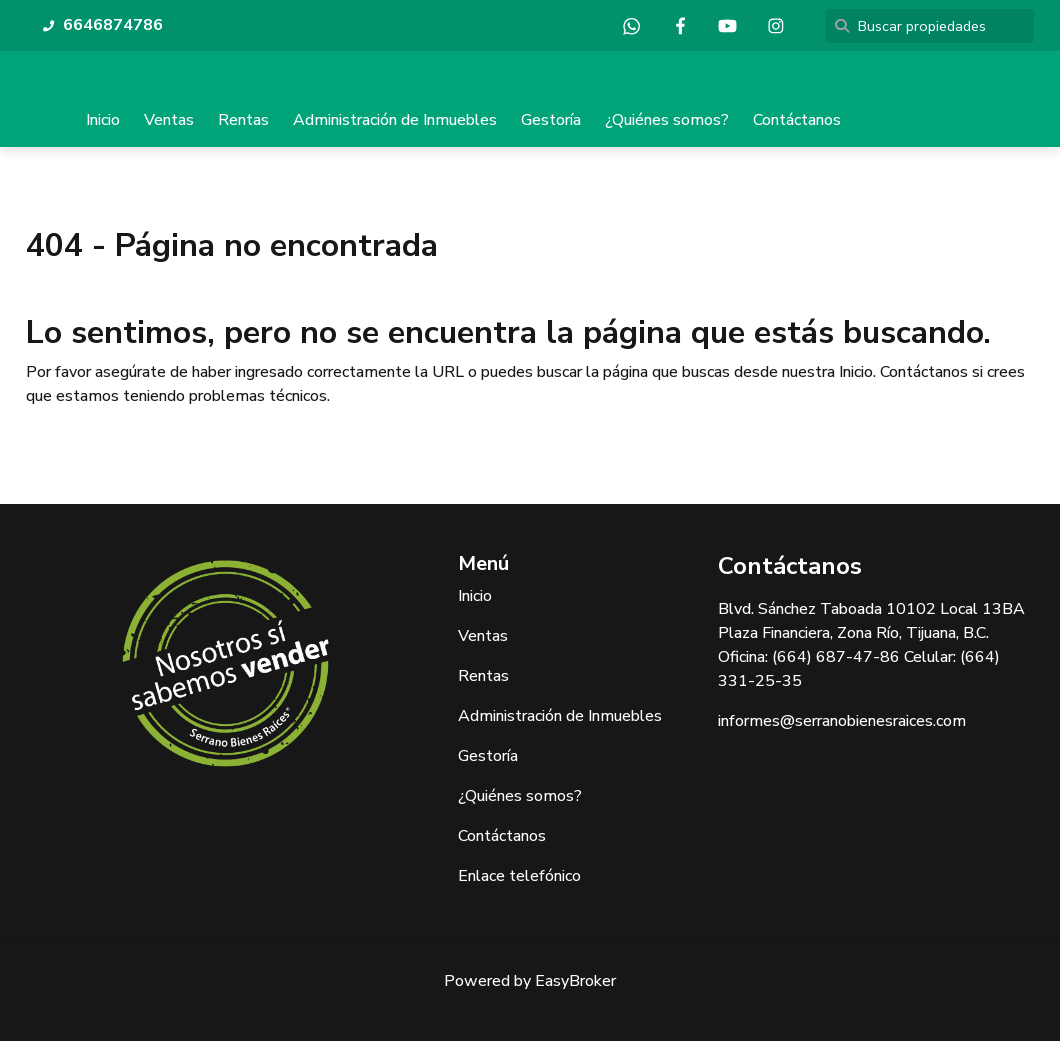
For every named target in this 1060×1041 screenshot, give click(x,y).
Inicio (103, 120)
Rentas (243, 120)
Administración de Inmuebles (395, 120)
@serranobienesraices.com (873, 721)
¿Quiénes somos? (667, 120)
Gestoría (551, 120)
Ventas (169, 120)
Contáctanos (797, 120)
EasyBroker (575, 981)
